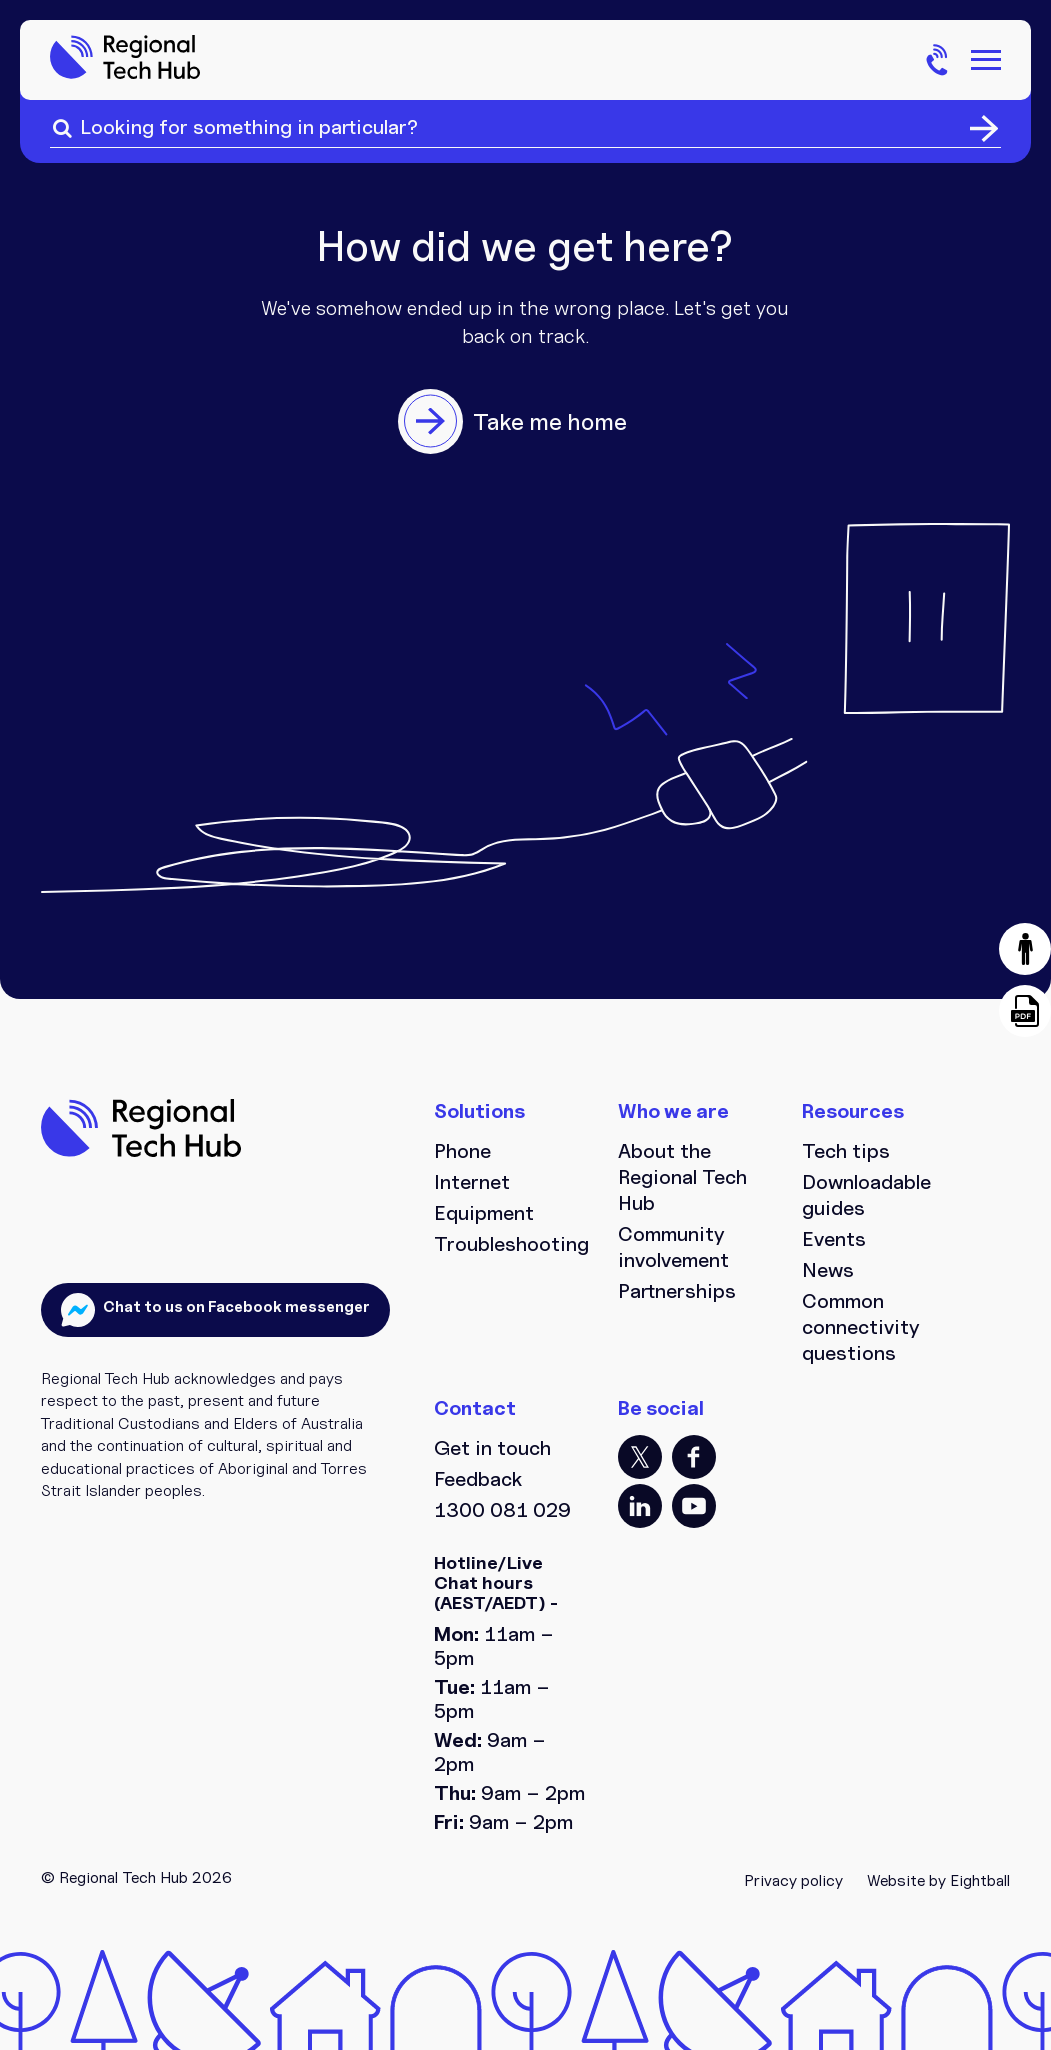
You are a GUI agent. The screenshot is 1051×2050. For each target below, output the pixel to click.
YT (694, 1506)
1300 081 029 (502, 1510)
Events (834, 1239)
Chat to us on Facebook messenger (235, 1306)
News (828, 1270)
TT (640, 1457)
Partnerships (677, 1291)
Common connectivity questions (861, 1327)
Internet (472, 1182)
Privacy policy (793, 1880)
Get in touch (492, 1448)
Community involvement (673, 1247)
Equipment (484, 1213)
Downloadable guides (866, 1195)
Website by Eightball (938, 1880)
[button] (1025, 949)
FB (694, 1457)
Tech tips (846, 1151)
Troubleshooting (511, 1244)
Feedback (478, 1479)
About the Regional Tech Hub (682, 1177)
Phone (462, 1151)
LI (640, 1506)
